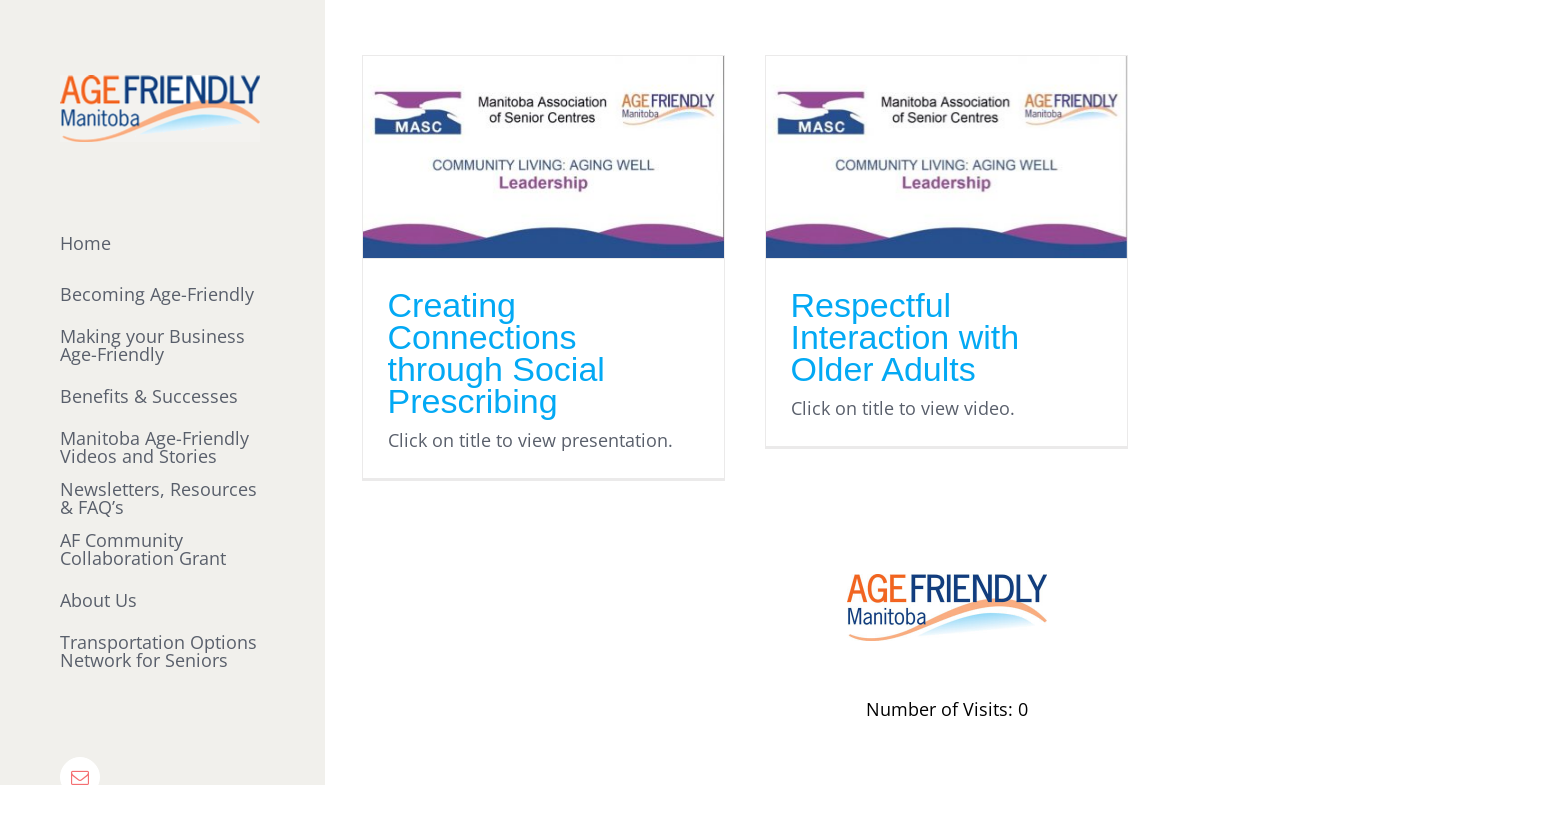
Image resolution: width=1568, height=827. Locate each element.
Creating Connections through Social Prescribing (496, 353)
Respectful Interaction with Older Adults (905, 337)
